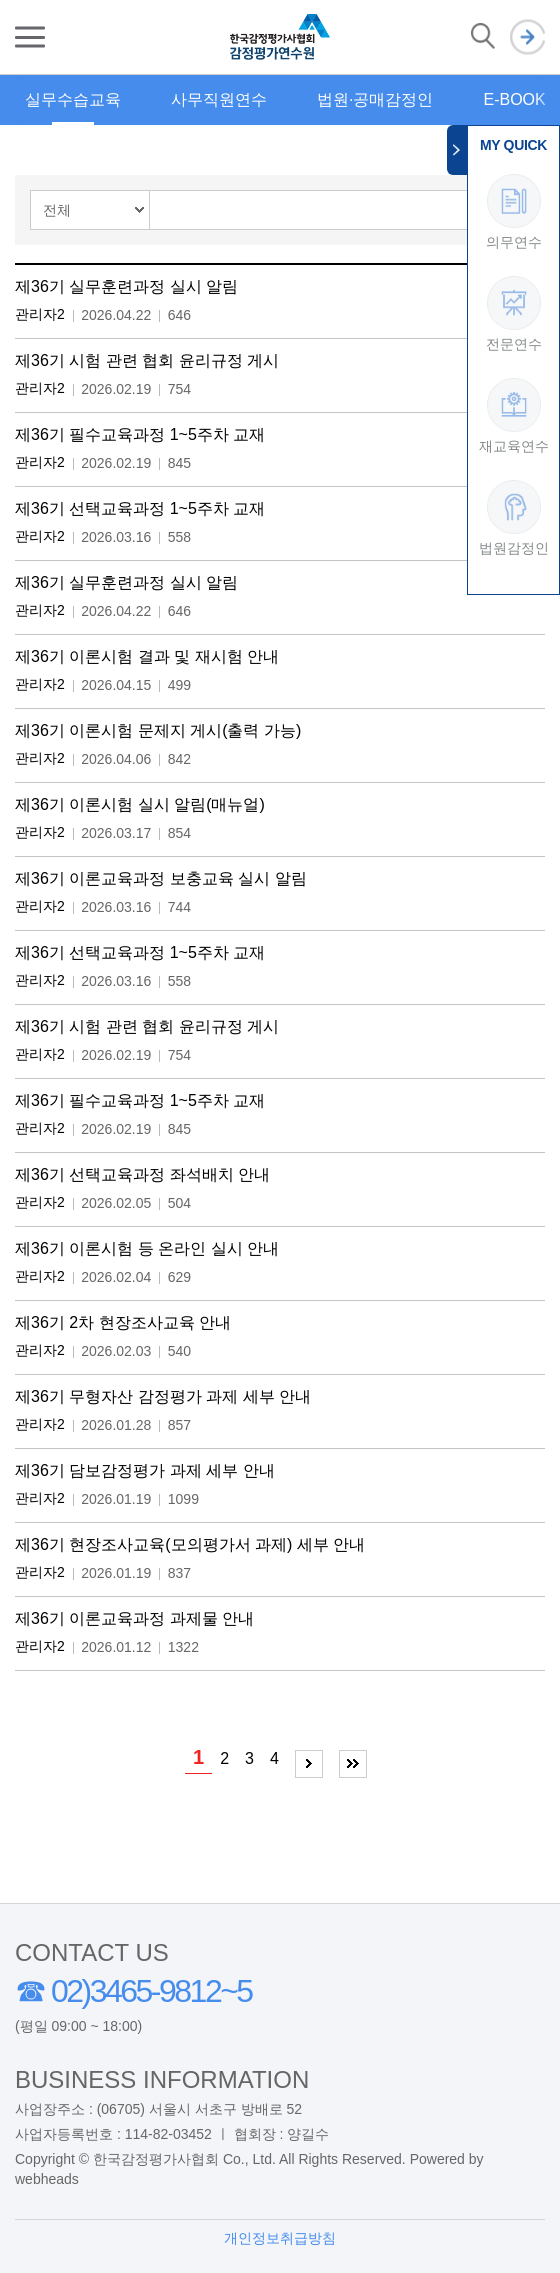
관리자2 (40, 314)
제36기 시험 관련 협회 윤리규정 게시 (147, 360)
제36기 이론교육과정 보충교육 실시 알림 (161, 878)
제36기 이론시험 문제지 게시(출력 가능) (158, 730)
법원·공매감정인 (375, 99)
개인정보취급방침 (280, 2238)
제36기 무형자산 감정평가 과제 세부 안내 (163, 1396)
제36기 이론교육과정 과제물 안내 (134, 1618)
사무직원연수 (219, 99)
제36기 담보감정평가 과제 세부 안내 (145, 1470)
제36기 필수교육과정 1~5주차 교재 (140, 434)
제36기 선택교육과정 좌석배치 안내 (142, 1174)
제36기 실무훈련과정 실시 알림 (126, 286)
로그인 (527, 37)
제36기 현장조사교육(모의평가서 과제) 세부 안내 (190, 1544)
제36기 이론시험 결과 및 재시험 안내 (147, 656)
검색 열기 (483, 37)
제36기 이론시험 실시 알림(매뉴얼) (140, 804)
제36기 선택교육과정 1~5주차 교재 (140, 508)
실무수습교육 (73, 99)
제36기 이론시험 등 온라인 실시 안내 (147, 1248)
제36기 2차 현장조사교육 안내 (123, 1322)
